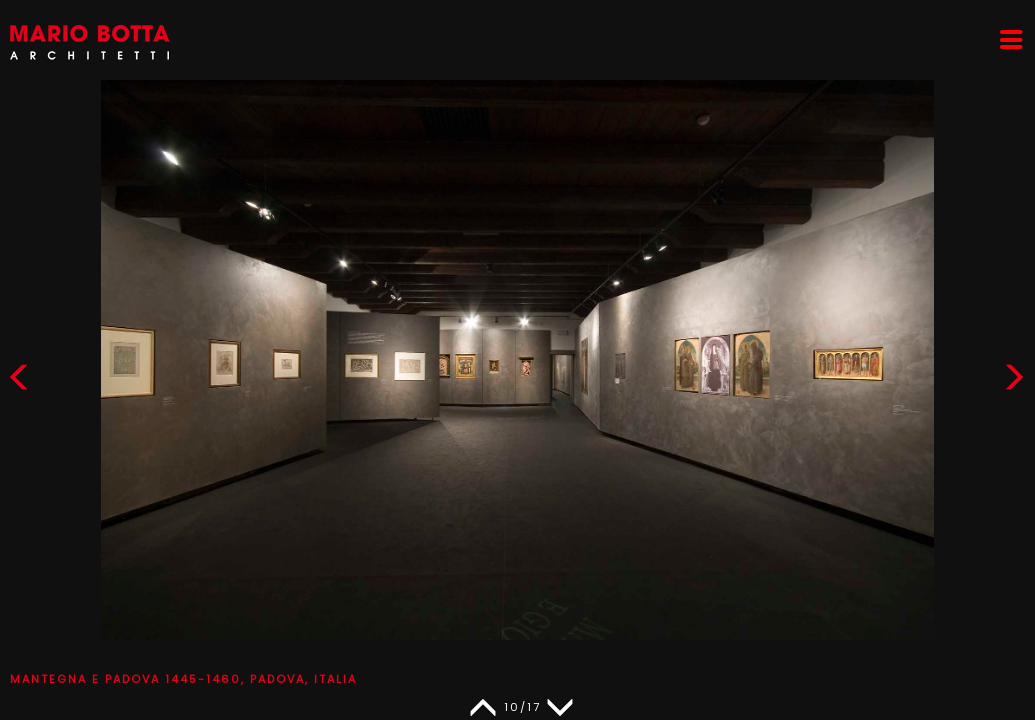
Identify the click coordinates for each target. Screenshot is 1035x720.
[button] (1014, 381)
